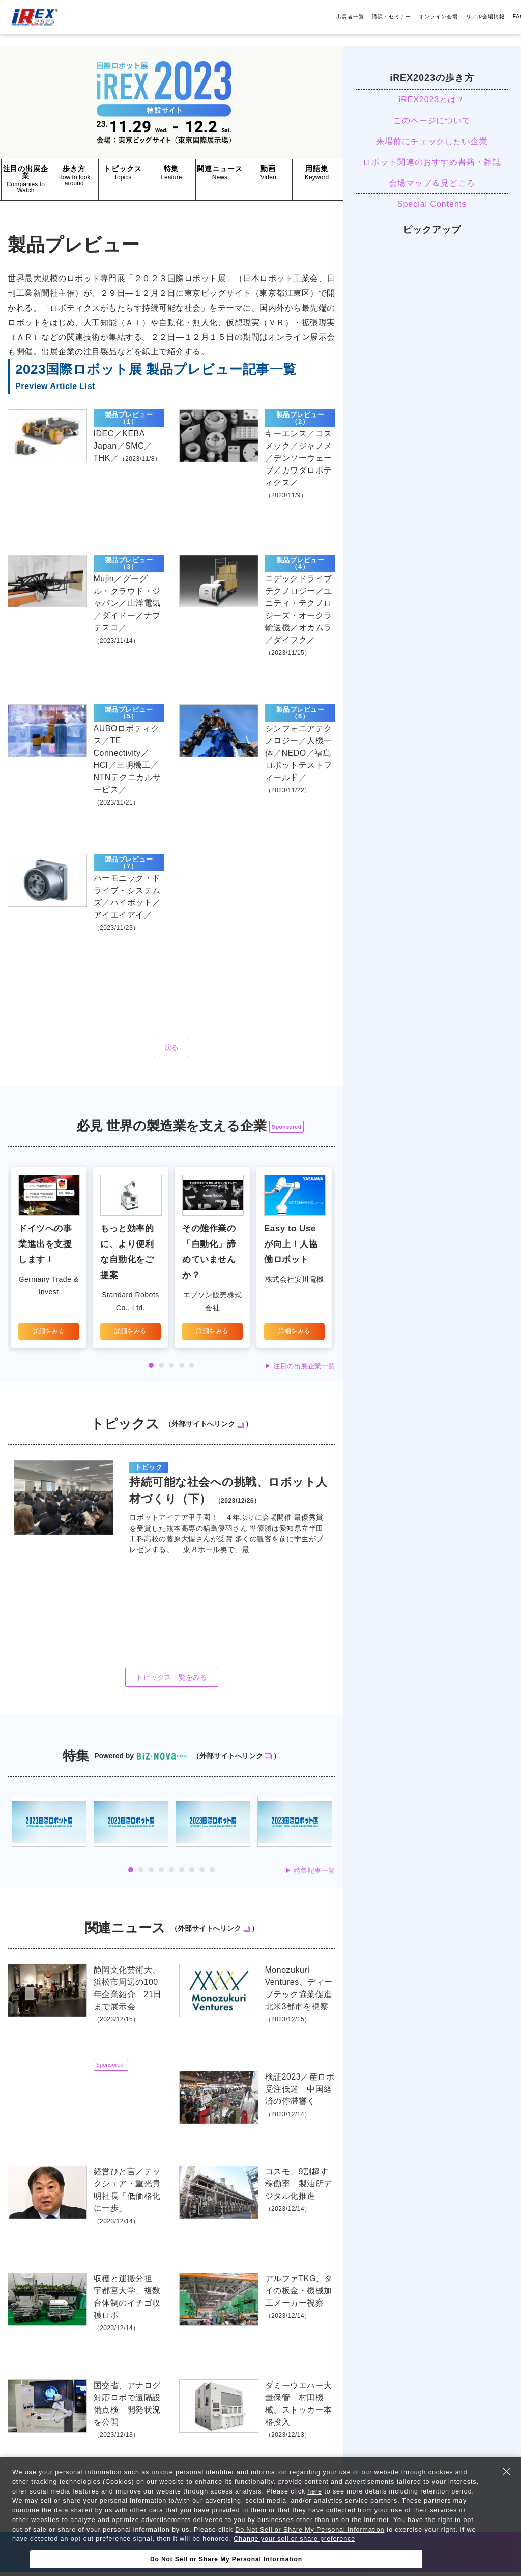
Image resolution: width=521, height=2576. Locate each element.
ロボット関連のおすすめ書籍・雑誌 (432, 162)
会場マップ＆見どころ (432, 183)
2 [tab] (161, 1368)
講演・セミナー (391, 16)
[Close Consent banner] (507, 2471)
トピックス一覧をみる (172, 1682)
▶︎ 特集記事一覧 (310, 1874)
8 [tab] (202, 1873)
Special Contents (432, 204)
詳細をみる (49, 1334)
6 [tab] (181, 1873)
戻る (171, 1051)
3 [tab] (171, 1368)
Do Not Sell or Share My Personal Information (312, 2529)
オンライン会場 (438, 16)
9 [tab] (212, 1873)
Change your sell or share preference (297, 2538)
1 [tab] (151, 1368)
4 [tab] (181, 1368)
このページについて (432, 120)
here (317, 2491)
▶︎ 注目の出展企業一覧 (300, 1369)
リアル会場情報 (485, 16)
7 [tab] (191, 1873)
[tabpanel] (48, 1261)
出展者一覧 (350, 16)
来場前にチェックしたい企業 (432, 141)
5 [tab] (191, 1368)
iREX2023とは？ (432, 99)
